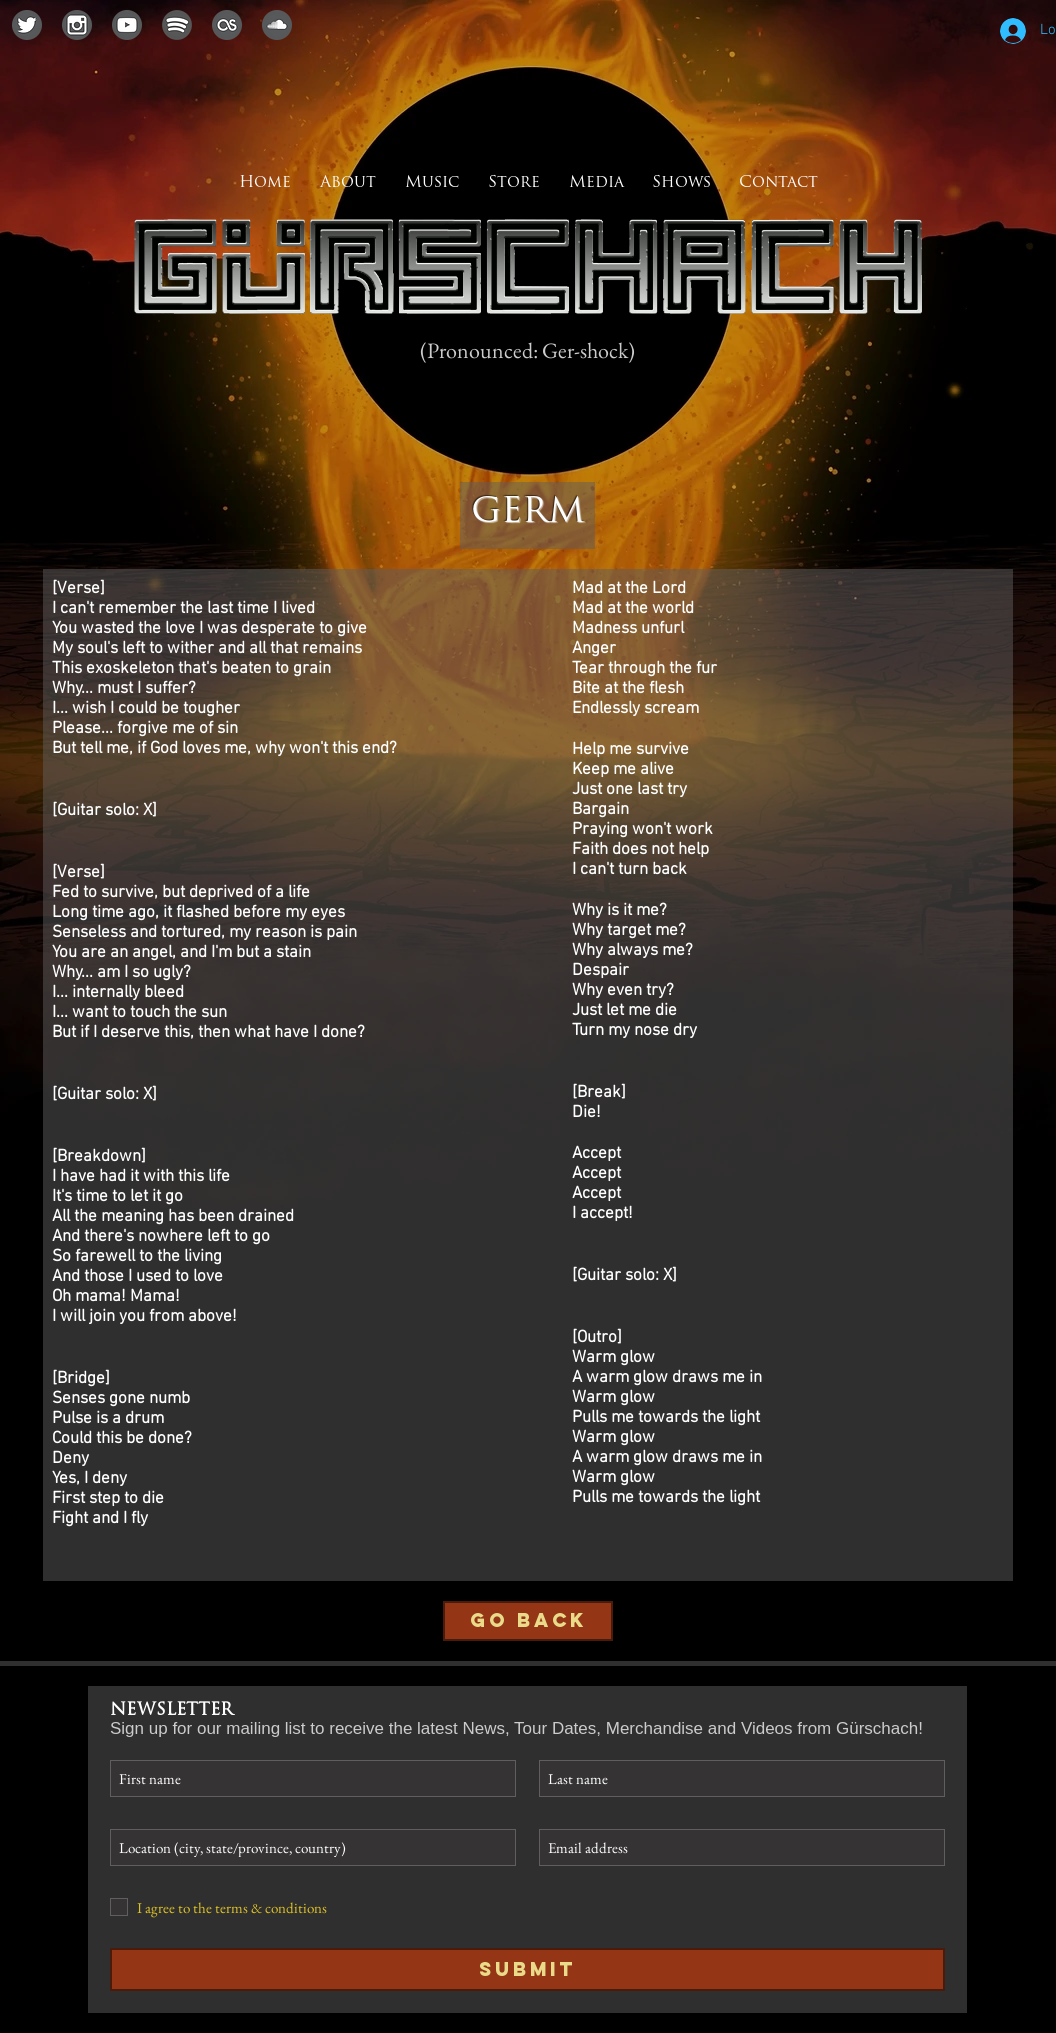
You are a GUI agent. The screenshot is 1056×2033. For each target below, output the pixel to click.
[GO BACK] (528, 1621)
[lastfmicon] (227, 25)
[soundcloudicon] (277, 25)
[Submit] (527, 1969)
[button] (596, 183)
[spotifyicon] (177, 25)
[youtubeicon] (127, 25)
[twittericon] (27, 25)
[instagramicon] (77, 25)
